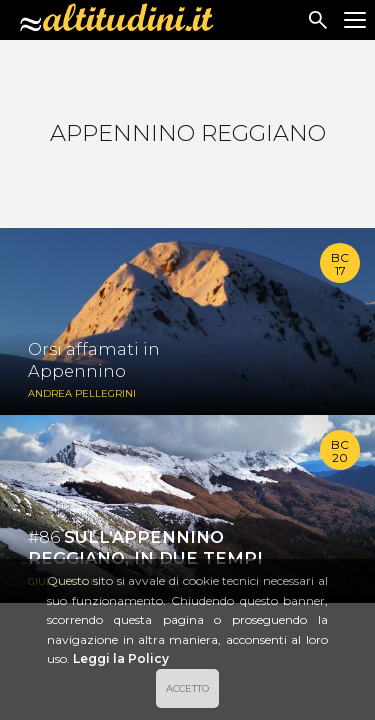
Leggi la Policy (121, 658)
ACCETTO (187, 688)
